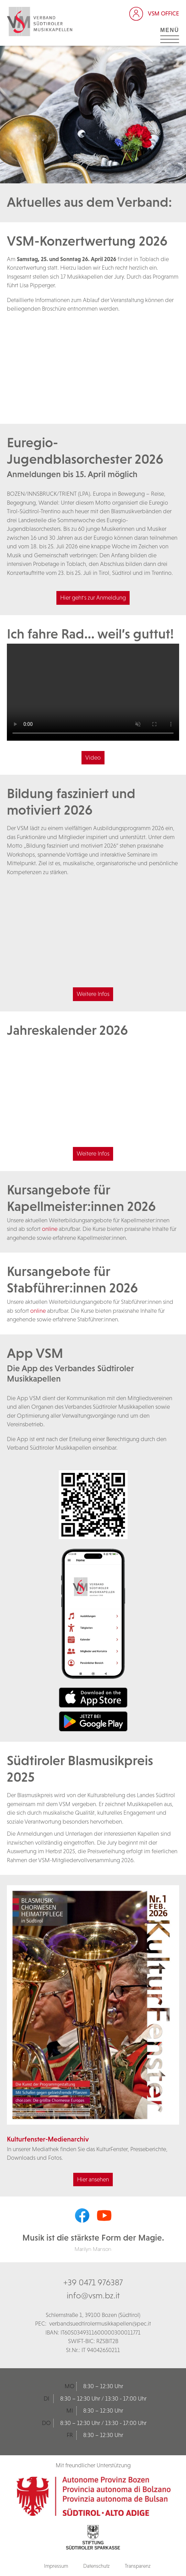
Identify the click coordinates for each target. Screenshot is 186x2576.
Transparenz (138, 2566)
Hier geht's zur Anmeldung (93, 597)
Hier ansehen (93, 2179)
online (49, 1228)
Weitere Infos (93, 993)
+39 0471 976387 (93, 2282)
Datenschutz (96, 2566)
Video (93, 757)
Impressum (56, 2566)
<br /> (93, 365)
